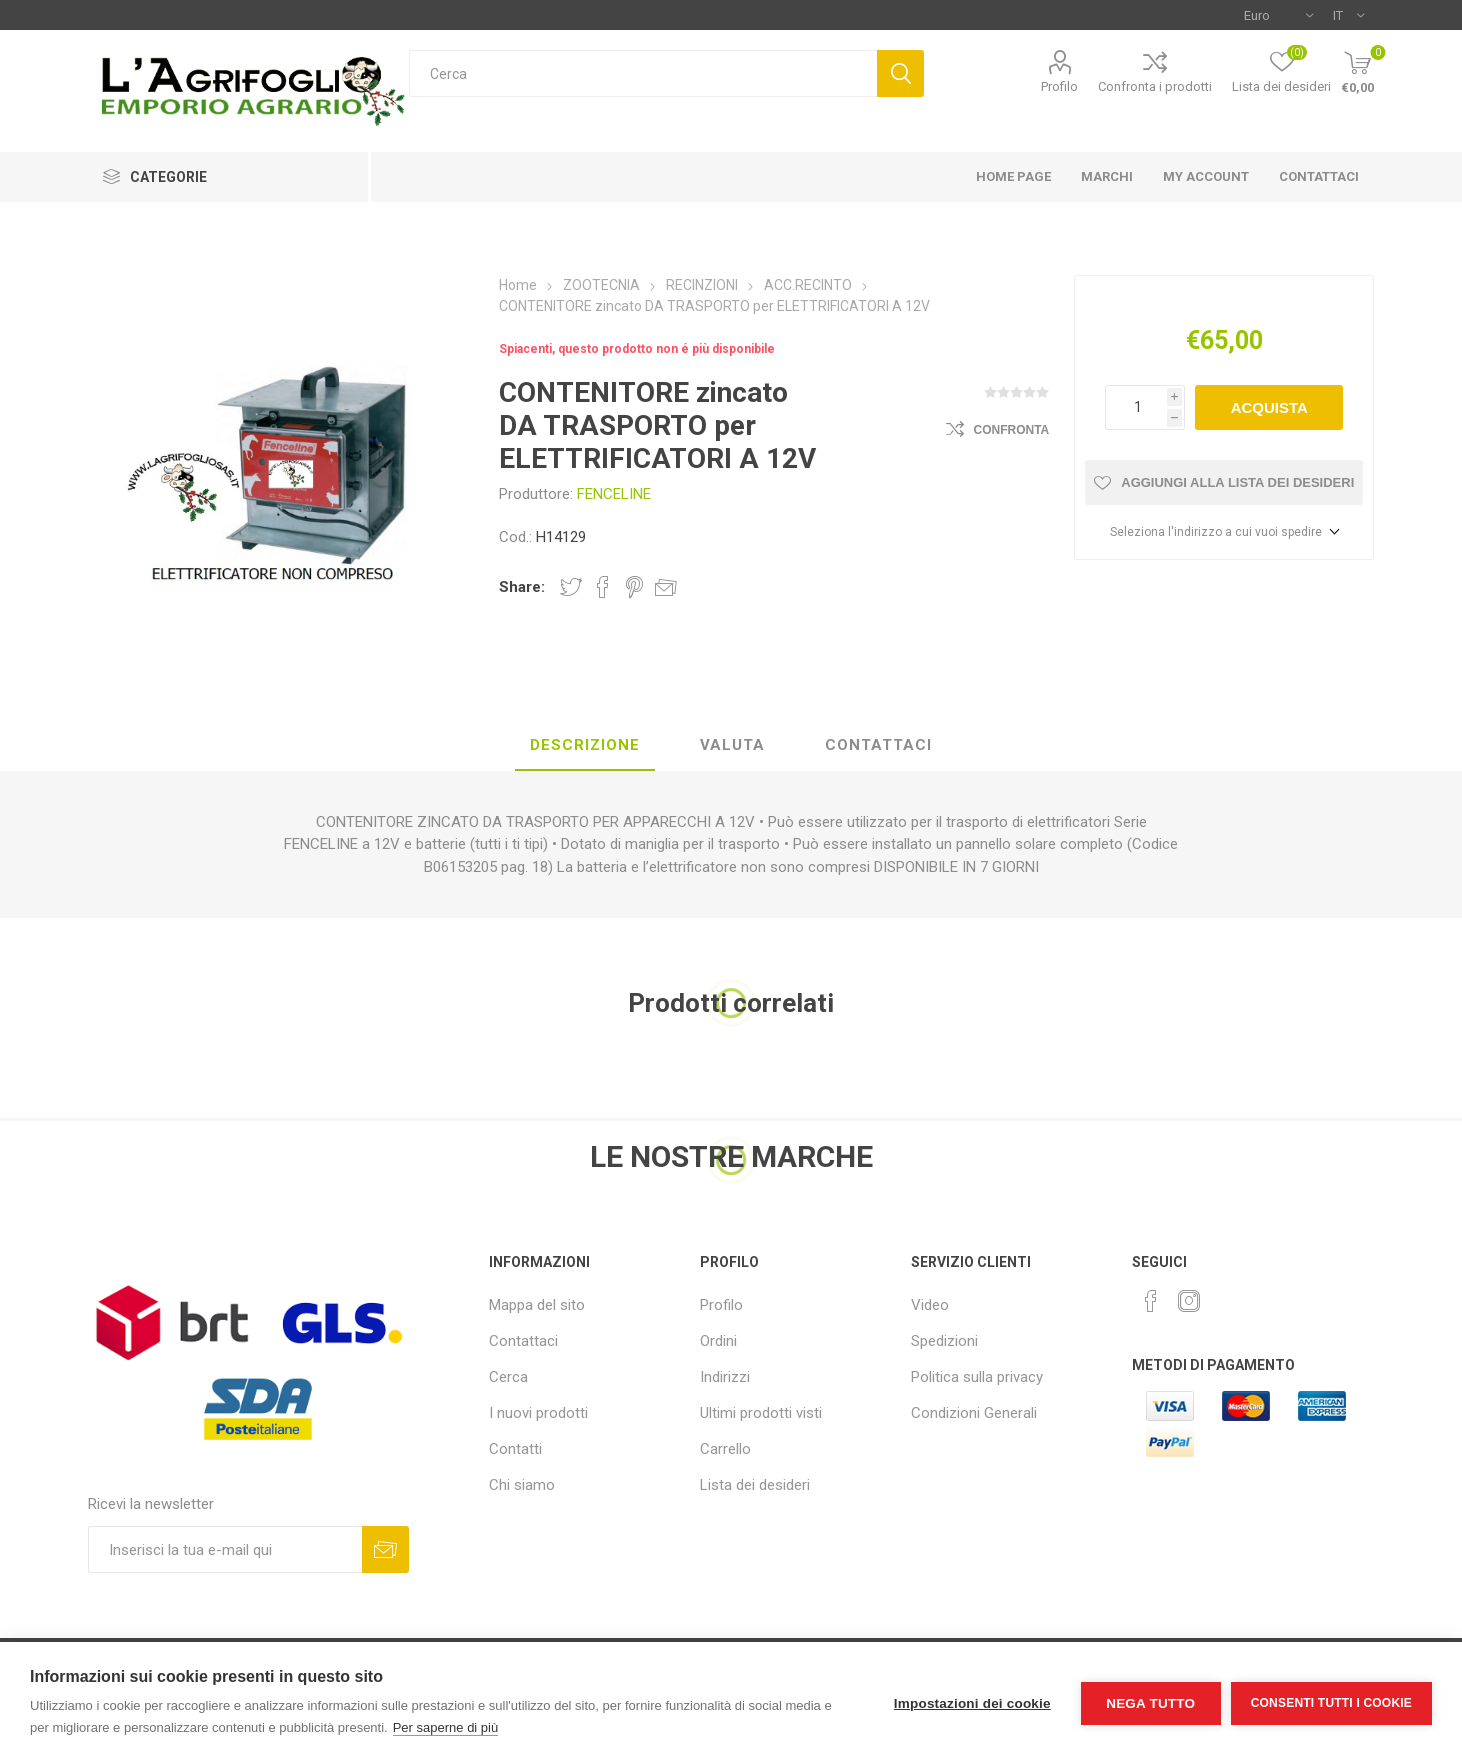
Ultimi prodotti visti (761, 1413)
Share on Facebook (603, 587)
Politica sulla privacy (977, 1377)
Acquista (1269, 407)
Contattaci (523, 1341)
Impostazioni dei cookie (972, 1703)
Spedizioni (944, 1341)
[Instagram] (1189, 1301)
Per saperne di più (446, 1727)
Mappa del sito (537, 1305)
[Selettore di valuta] (1278, 15)
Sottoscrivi (385, 1549)
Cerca (900, 73)
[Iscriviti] (225, 1549)
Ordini (718, 1341)
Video (930, 1305)
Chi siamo (522, 1485)
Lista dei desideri (755, 1485)
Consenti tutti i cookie (1331, 1703)
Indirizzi (725, 1377)
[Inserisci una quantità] (1136, 407)
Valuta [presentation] (732, 745)
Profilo (1059, 86)
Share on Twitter (571, 587)
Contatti (515, 1449)
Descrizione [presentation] (585, 745)
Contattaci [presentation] (878, 745)
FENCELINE (614, 494)
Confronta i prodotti (1155, 86)
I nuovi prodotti (538, 1413)
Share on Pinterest (634, 587)
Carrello (725, 1449)
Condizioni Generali (974, 1413)
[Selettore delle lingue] (1348, 15)
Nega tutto (1150, 1703)
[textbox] (643, 73)
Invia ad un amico (666, 587)
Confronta (1012, 430)
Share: (522, 587)
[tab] (585, 746)
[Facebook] (1151, 1301)
